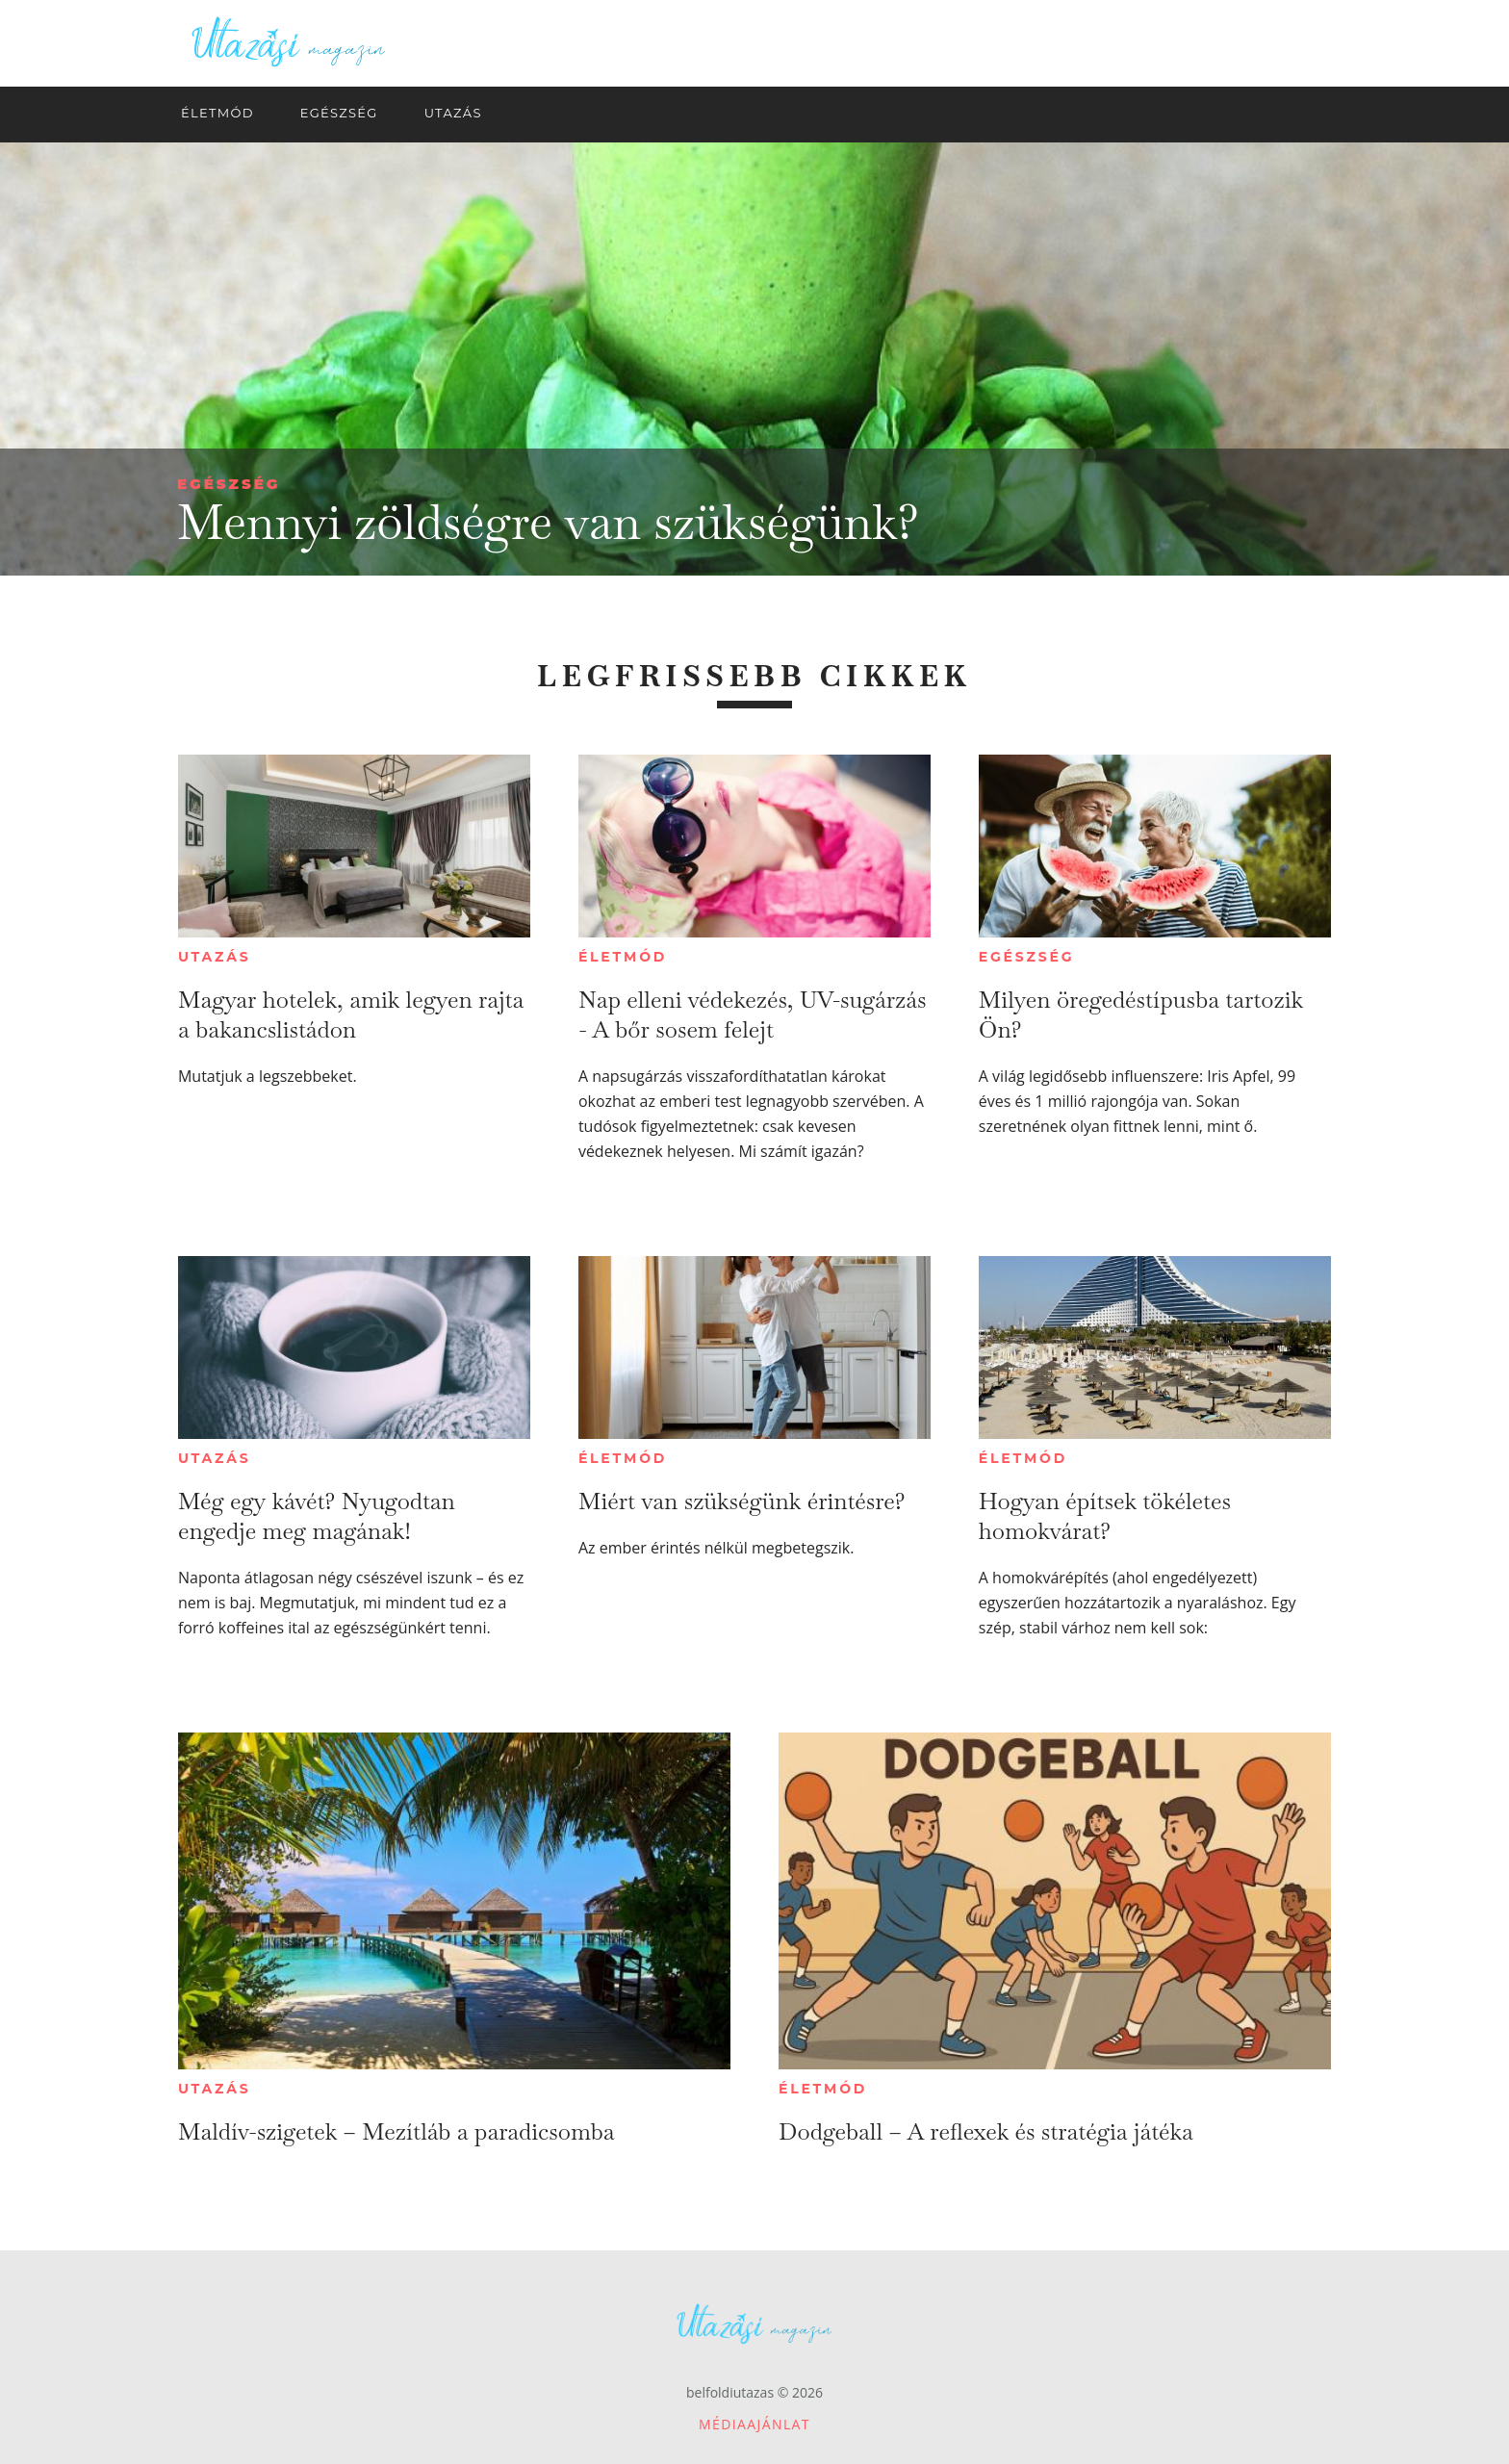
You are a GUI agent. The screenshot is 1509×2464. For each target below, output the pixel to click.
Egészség (228, 484)
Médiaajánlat (754, 2424)
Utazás (214, 956)
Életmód (622, 956)
